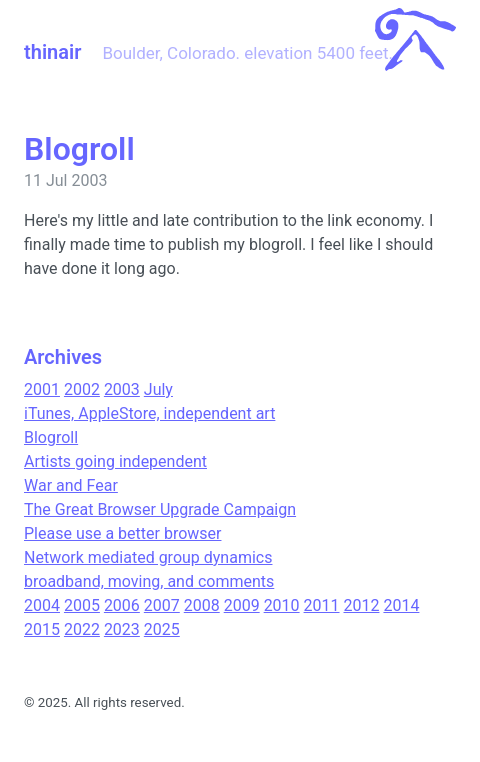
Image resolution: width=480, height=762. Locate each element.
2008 (202, 605)
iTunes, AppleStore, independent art (149, 413)
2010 (282, 605)
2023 (122, 629)
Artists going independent (115, 461)
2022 (82, 629)
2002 (82, 389)
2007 (162, 605)
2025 (162, 629)
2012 (362, 605)
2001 (42, 389)
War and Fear (71, 485)
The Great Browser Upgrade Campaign (160, 509)
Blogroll (51, 437)
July (158, 389)
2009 (242, 605)
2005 (82, 605)
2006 (122, 605)
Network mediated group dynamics (148, 557)
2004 (42, 605)
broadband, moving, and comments (149, 581)
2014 (401, 605)
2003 (122, 389)
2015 (42, 629)
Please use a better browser (122, 533)
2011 (322, 605)
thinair (52, 52)
